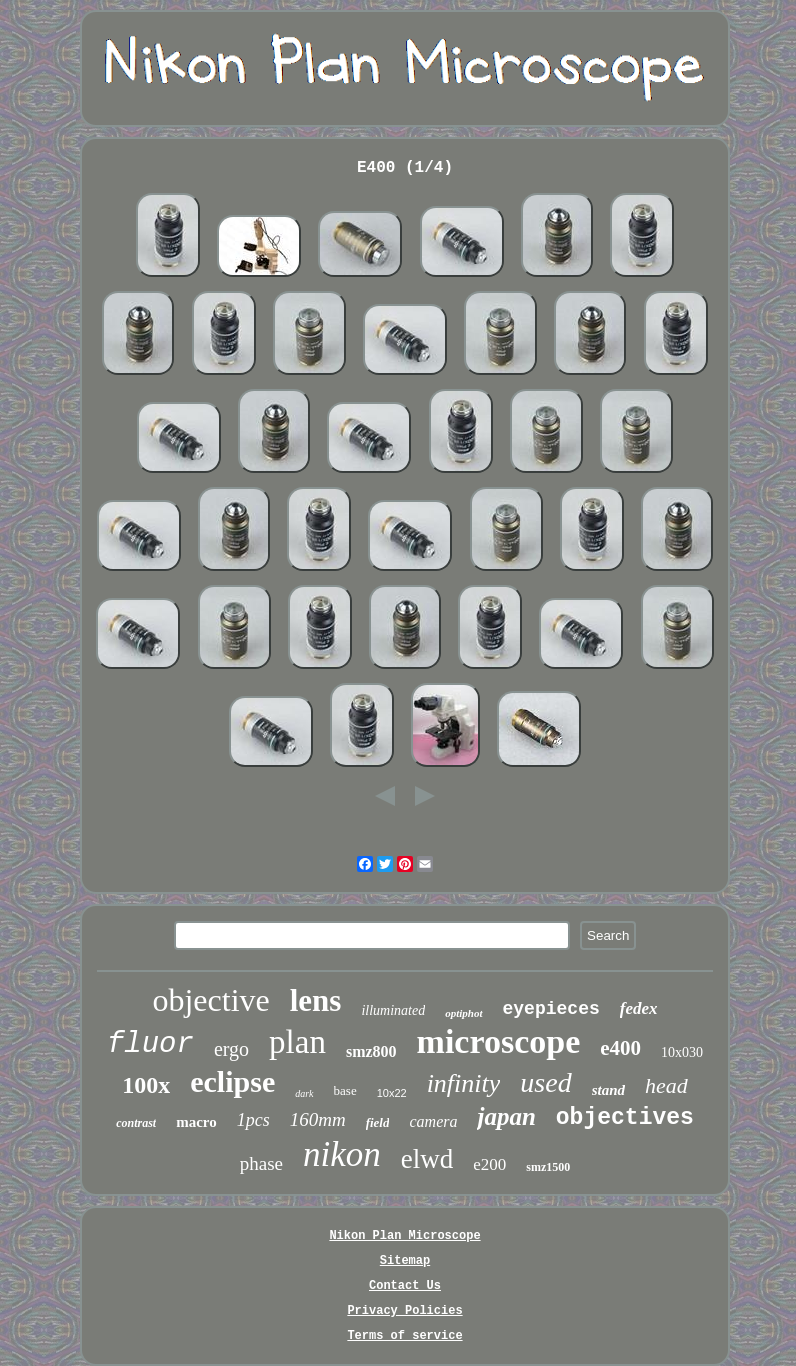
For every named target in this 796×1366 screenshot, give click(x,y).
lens (316, 1000)
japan (506, 1116)
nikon (342, 1154)
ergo (231, 1049)
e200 (489, 1164)
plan (297, 1042)
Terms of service (404, 1336)
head (666, 1085)
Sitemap (405, 1261)
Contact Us (405, 1286)
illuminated (393, 1010)
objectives (625, 1118)
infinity (464, 1083)
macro (196, 1122)
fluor (150, 1044)
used (545, 1082)
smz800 (371, 1051)
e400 (620, 1048)
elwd (427, 1159)
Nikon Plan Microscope (404, 1236)
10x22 (392, 1093)
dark (304, 1093)
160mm (318, 1119)
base (345, 1090)
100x (146, 1085)
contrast (136, 1123)
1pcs (253, 1120)
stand (608, 1090)
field (378, 1122)
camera (433, 1121)
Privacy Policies (404, 1311)
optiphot (463, 1013)
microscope (499, 1041)
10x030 (682, 1052)
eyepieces (551, 1009)
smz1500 (548, 1167)
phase (261, 1163)
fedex (639, 1008)
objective (210, 1000)
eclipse (232, 1081)
